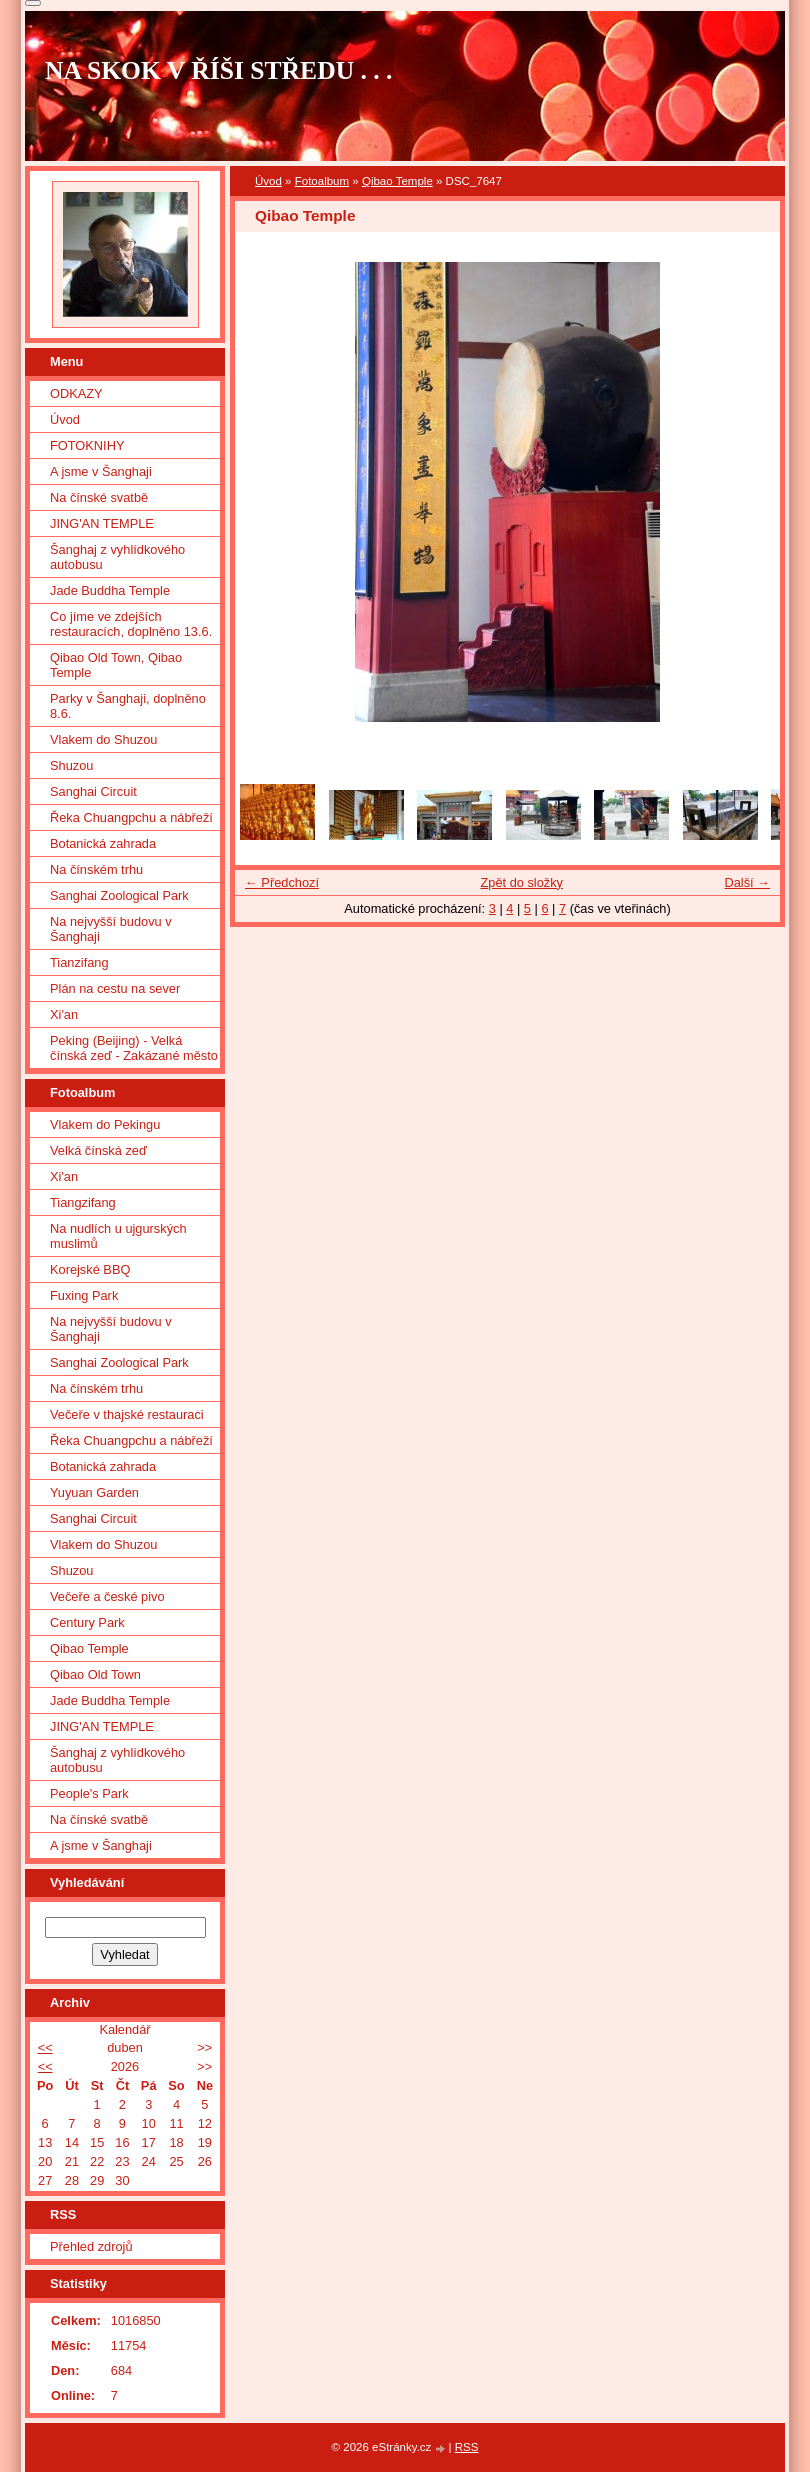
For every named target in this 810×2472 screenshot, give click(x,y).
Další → (747, 882)
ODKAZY (76, 393)
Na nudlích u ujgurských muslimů (118, 1236)
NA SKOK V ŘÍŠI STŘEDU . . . (219, 70)
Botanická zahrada (103, 843)
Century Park (87, 1622)
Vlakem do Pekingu (105, 1124)
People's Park (89, 1793)
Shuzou (71, 765)
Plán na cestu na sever (115, 988)
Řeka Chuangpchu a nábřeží (131, 817)
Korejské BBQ (90, 1269)
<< (45, 2047)
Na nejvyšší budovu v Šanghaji (111, 929)
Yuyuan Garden (94, 1492)
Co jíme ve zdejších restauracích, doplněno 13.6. (131, 624)
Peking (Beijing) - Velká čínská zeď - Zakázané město (134, 1048)
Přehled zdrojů (91, 2246)
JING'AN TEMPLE (102, 523)
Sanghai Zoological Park (119, 895)
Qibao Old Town (95, 1674)
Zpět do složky (521, 882)
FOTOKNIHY (87, 445)
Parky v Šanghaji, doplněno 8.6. (128, 706)
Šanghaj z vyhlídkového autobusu (117, 557)
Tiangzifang (83, 1202)
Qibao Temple (397, 181)
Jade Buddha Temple (110, 590)
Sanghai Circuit (93, 791)
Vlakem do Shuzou (103, 739)
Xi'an (64, 1014)
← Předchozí (282, 882)
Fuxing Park (84, 1295)
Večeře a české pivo (107, 1596)
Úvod (268, 181)
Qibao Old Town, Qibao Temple (116, 665)
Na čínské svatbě (99, 497)
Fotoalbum (322, 181)
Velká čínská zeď (98, 1150)
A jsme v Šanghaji (101, 471)
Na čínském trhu (96, 869)
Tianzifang (79, 962)
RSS (467, 2447)
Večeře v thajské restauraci (127, 1414)
